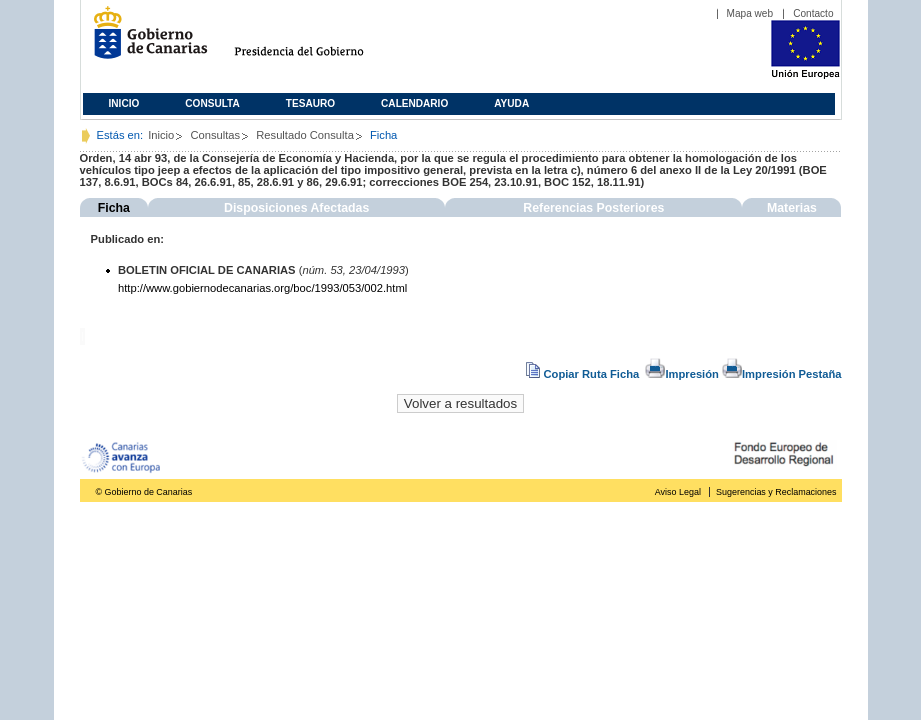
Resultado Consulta (305, 135)
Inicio (124, 103)
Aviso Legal (678, 492)
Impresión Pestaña (781, 374)
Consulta (212, 103)
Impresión (681, 374)
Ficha (114, 208)
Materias (792, 208)
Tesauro (310, 103)
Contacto (813, 13)
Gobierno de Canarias (144, 40)
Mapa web (750, 13)
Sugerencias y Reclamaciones (776, 492)
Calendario (414, 103)
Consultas (215, 135)
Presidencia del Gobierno (317, 40)
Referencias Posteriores (593, 208)
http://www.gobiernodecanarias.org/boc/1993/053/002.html (262, 288)
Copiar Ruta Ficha (584, 374)
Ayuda (511, 103)
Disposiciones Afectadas (296, 208)
